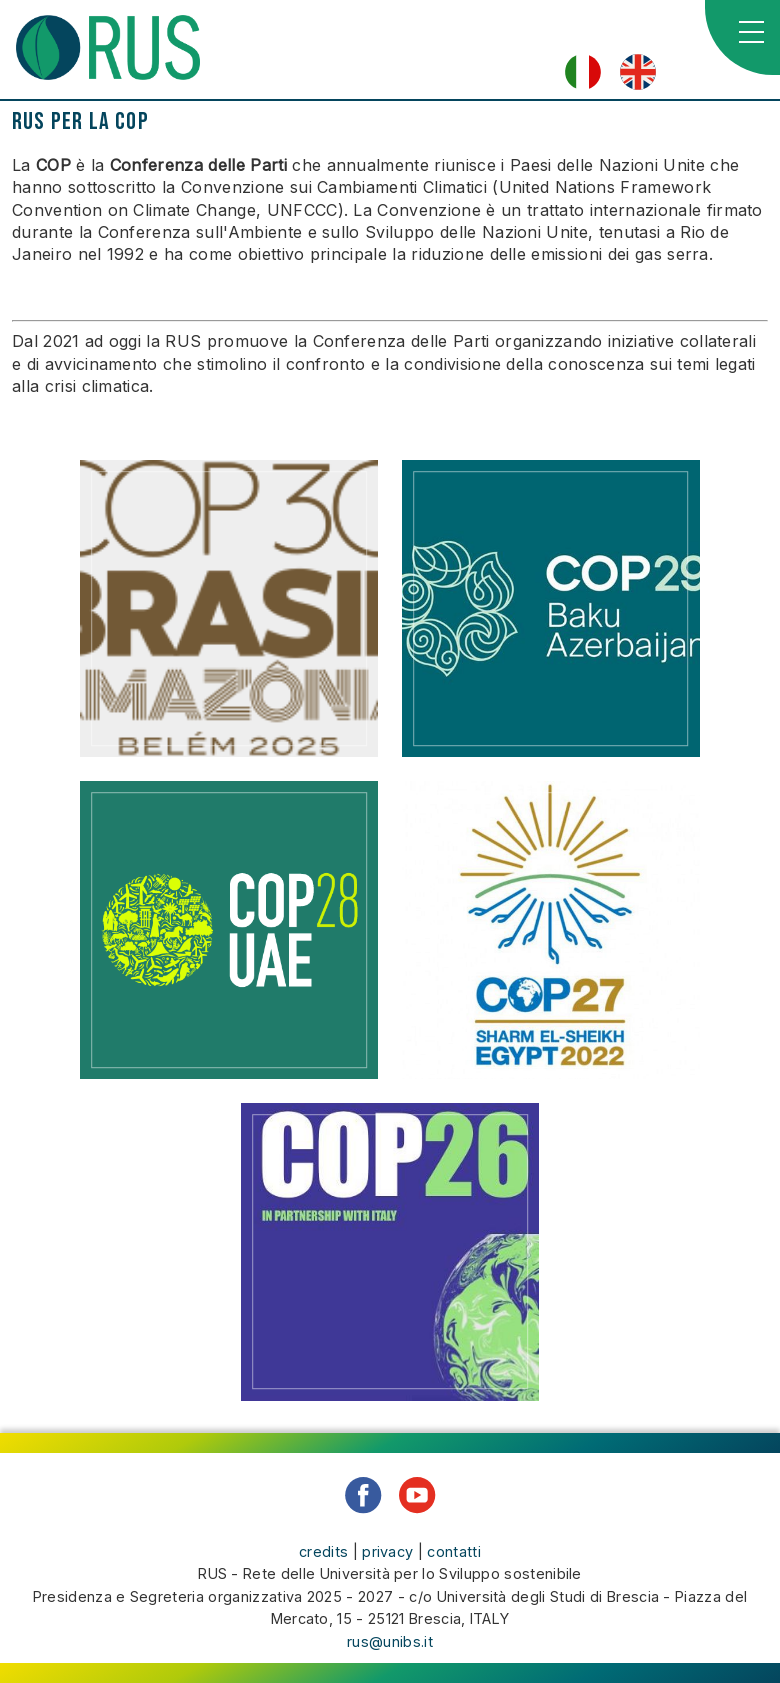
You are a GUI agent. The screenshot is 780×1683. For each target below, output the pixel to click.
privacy (387, 1551)
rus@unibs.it (390, 1641)
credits (323, 1551)
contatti (454, 1551)
